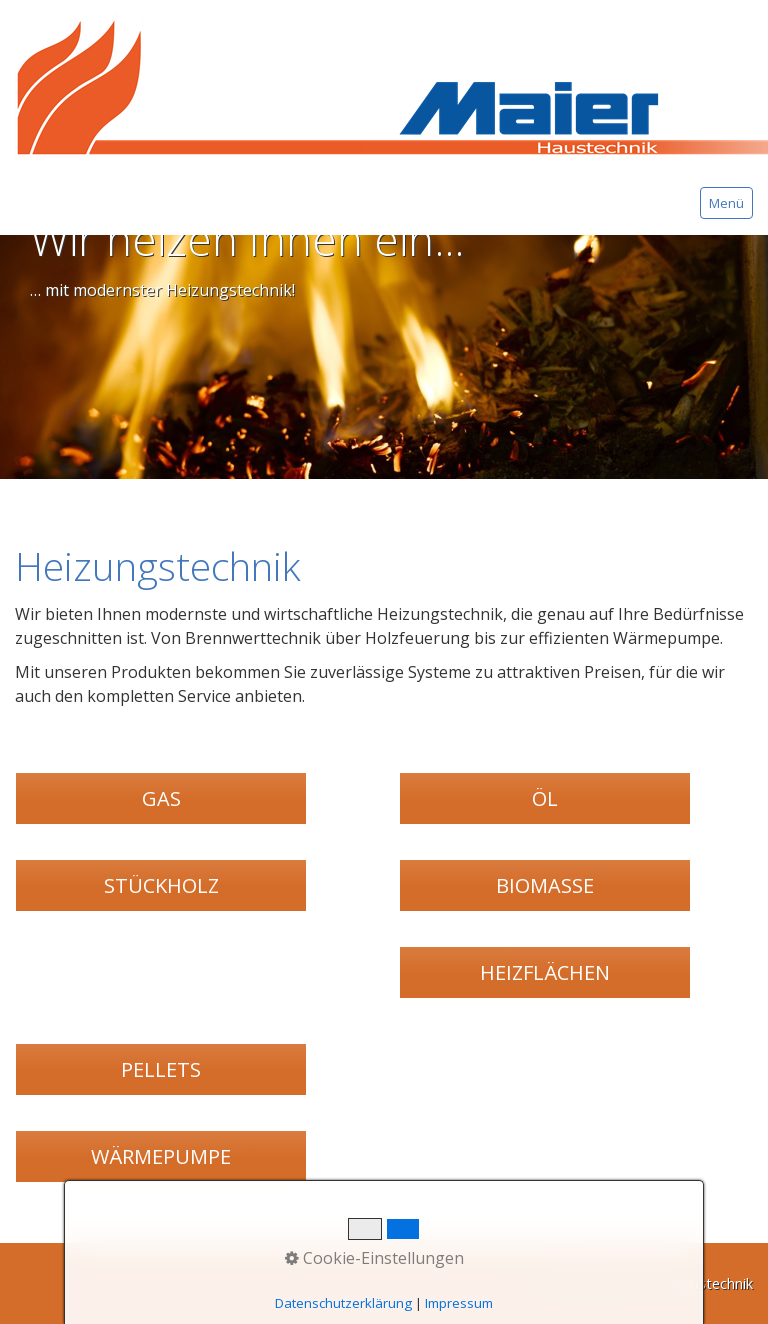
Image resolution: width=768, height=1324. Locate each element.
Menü (726, 203)
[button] (161, 798)
